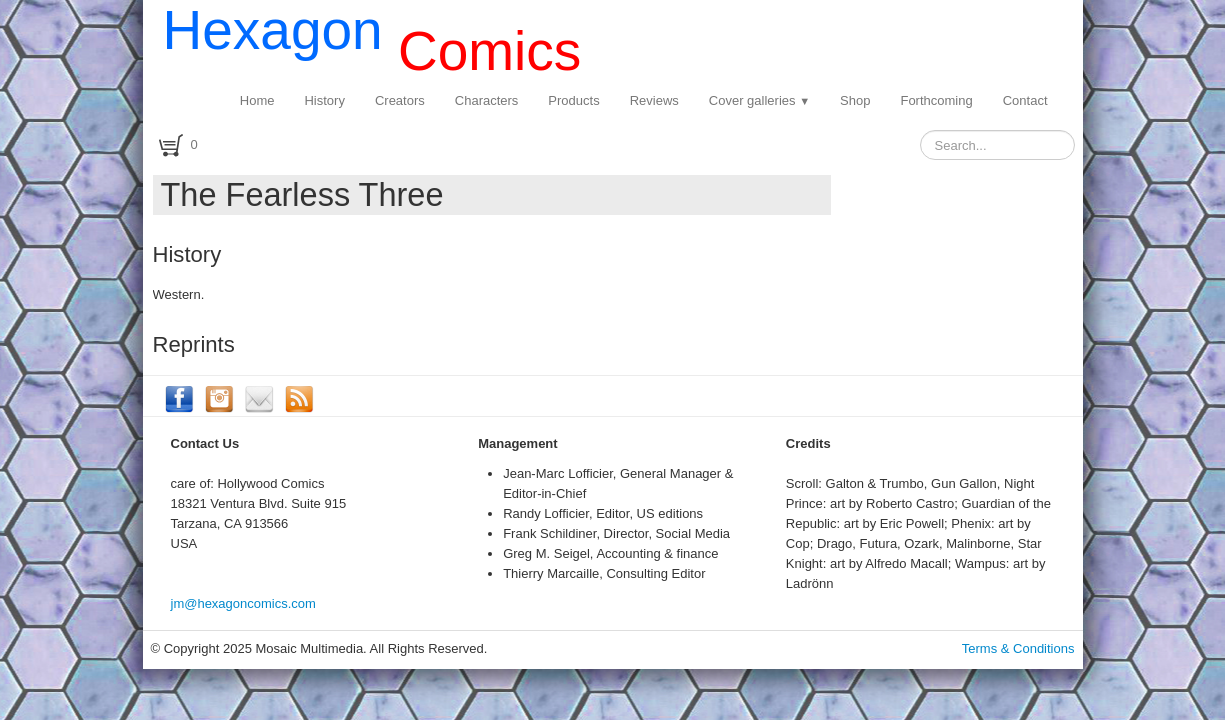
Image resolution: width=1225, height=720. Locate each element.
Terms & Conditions (1018, 648)
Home (257, 100)
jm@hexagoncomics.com (243, 603)
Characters (487, 100)
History (324, 100)
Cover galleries (759, 100)
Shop (855, 100)
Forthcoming (936, 100)
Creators (400, 100)
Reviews (654, 100)
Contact (1025, 100)
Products (573, 100)
